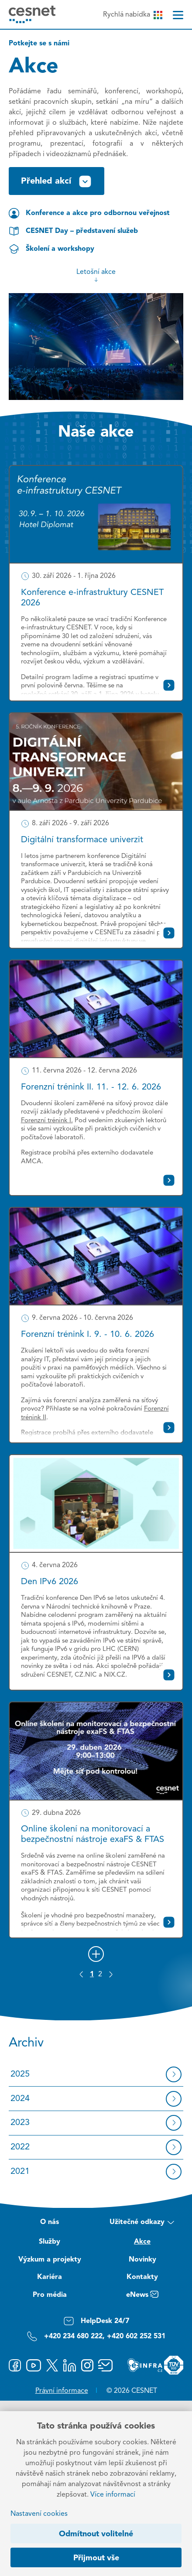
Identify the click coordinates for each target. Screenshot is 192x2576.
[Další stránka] (110, 1974)
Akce (142, 2241)
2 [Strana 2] (100, 1974)
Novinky (142, 2259)
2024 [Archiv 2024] (20, 2098)
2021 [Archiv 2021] (20, 2171)
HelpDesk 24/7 (96, 2321)
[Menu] (178, 15)
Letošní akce (96, 276)
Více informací (112, 2494)
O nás (49, 2222)
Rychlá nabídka (132, 15)
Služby (49, 2241)
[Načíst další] (96, 1954)
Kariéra (49, 2277)
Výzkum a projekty (49, 2259)
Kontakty (142, 2277)
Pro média (50, 2295)
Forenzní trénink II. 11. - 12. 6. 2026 (91, 1087)
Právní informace (61, 2391)
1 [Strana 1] (92, 1974)
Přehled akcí (56, 181)
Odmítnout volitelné (96, 2534)
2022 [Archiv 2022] (20, 2147)
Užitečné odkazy (142, 2223)
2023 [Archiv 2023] (20, 2122)
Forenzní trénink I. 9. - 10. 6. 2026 (87, 1334)
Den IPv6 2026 (49, 1582)
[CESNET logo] (32, 14)
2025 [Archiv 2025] (20, 2074)
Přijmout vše (96, 2558)
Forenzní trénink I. (47, 1120)
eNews (142, 2296)
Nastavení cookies (39, 2514)
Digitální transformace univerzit (82, 840)
